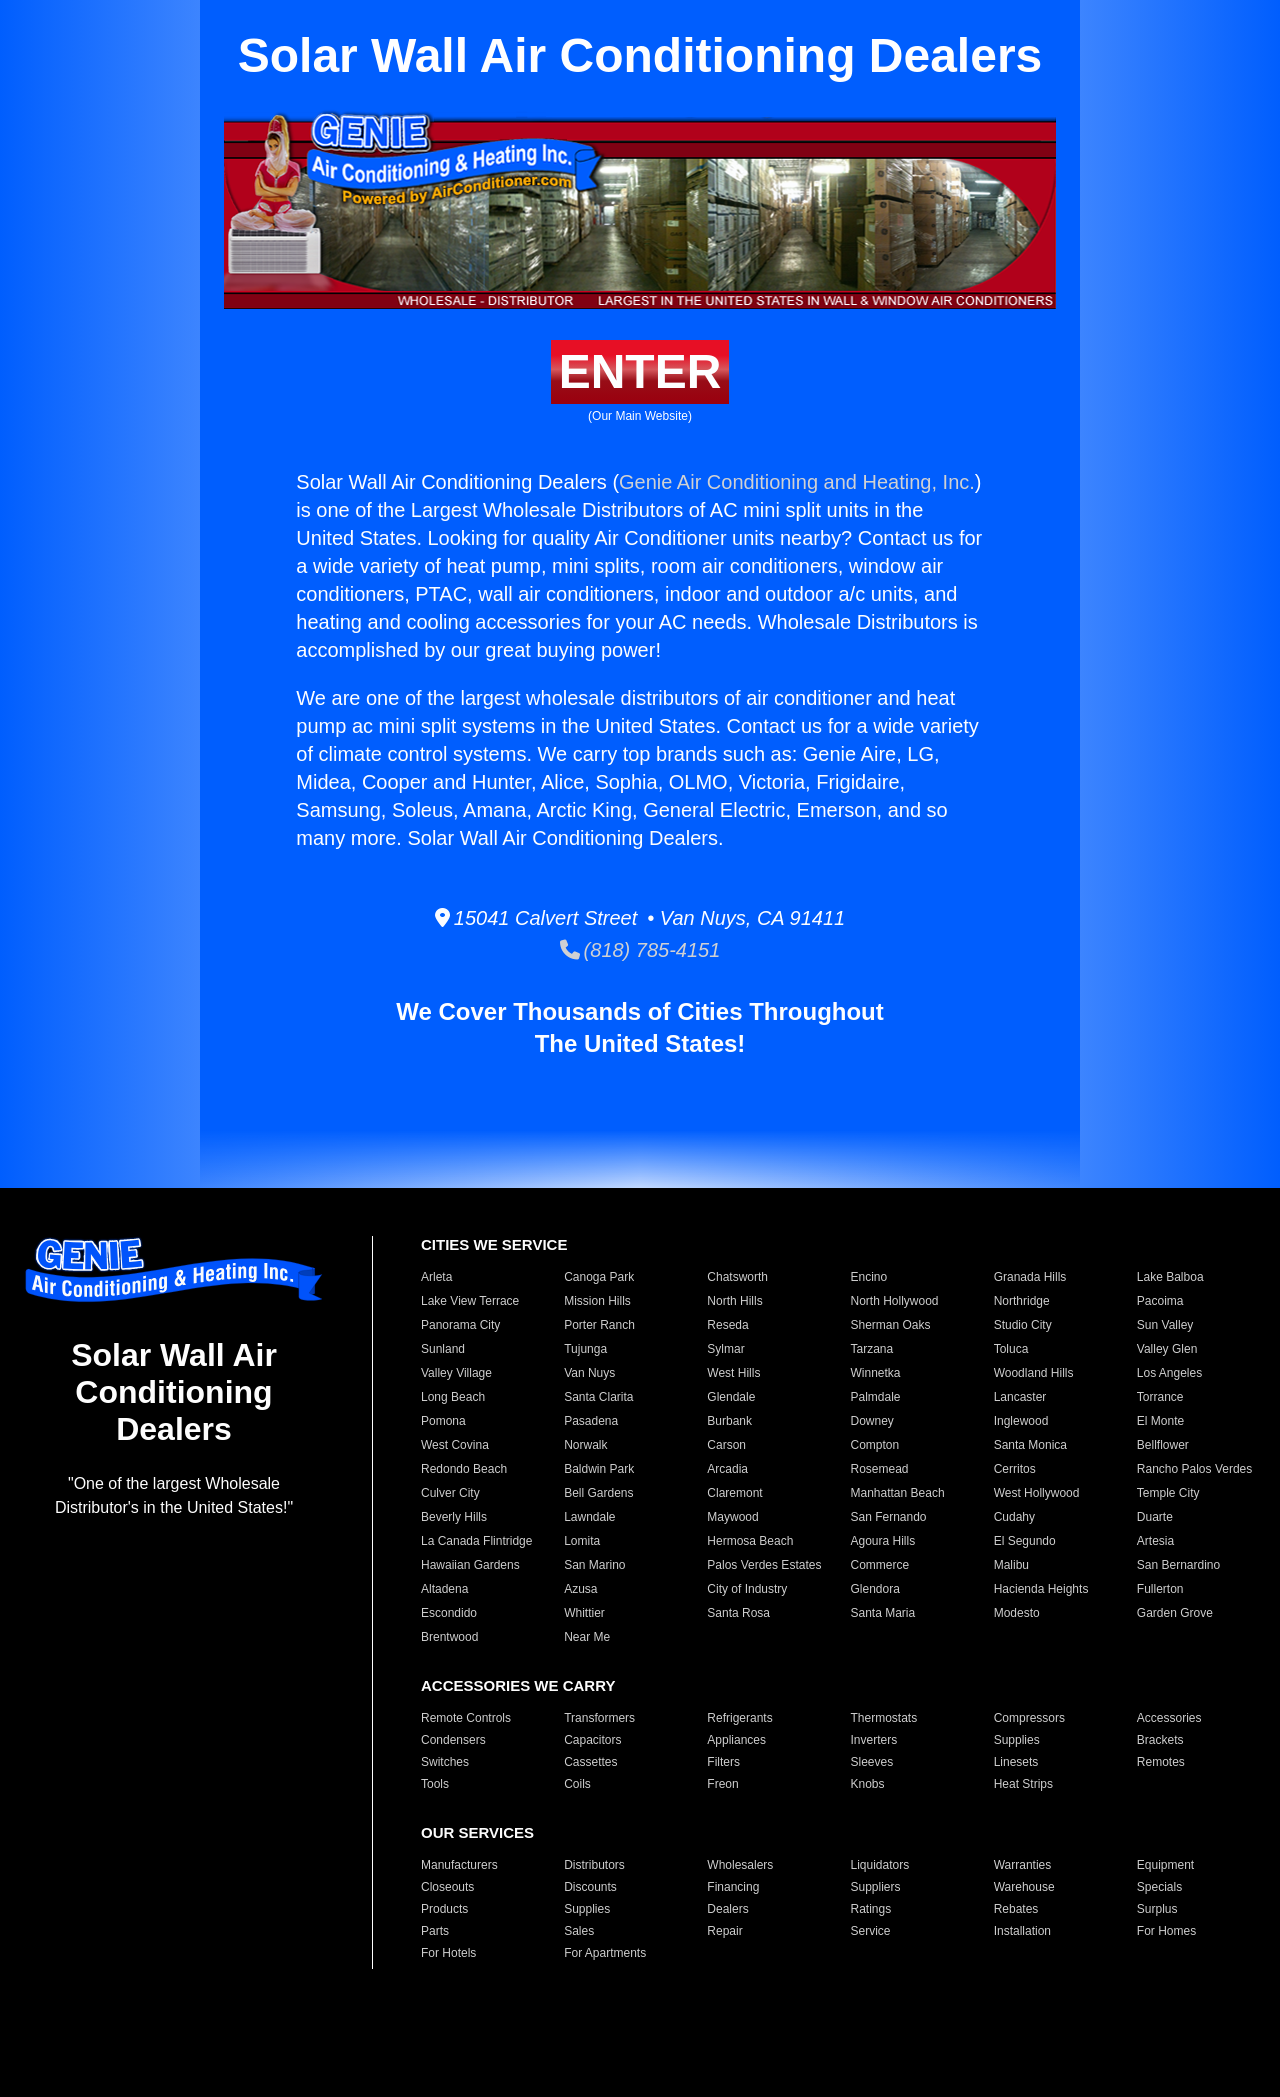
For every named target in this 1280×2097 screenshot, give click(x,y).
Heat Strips (1023, 1784)
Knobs (867, 1784)
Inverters (873, 1740)
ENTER (640, 371)
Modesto (1017, 1613)
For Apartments (605, 1953)
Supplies (1017, 1740)
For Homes (1166, 1931)
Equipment (1165, 1865)
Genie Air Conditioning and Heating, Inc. (797, 482)
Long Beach (453, 1397)
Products (444, 1909)
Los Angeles (1169, 1373)
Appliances (736, 1740)
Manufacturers (459, 1865)
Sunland (443, 1349)
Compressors (1029, 1718)
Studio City (1023, 1325)
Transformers (599, 1718)
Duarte (1155, 1517)
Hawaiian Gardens (470, 1565)
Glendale (731, 1397)
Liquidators (879, 1865)
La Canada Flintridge (476, 1541)
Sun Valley (1165, 1325)
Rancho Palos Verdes (1194, 1469)
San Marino (594, 1565)
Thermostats (883, 1718)
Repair (724, 1931)
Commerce (879, 1565)
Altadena (444, 1589)
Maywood (732, 1517)
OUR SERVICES (477, 1832)
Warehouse (1024, 1887)
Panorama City (460, 1325)
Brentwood (449, 1637)
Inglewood (1021, 1421)
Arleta (436, 1277)
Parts (435, 1931)
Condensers (453, 1740)
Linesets (1016, 1762)
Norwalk (585, 1445)
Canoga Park (599, 1277)
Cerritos (1015, 1469)
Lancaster (1020, 1397)
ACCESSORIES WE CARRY (518, 1685)
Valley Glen (1167, 1349)
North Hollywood (894, 1301)
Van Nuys (589, 1373)
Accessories (1169, 1718)
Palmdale (875, 1397)
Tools (435, 1784)
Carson (726, 1445)
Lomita (582, 1541)
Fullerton (1160, 1589)
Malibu (1011, 1565)
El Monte (1160, 1421)
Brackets (1160, 1740)
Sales (579, 1931)
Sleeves (871, 1762)
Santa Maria (882, 1613)
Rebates (1016, 1909)
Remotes (1161, 1762)
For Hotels (448, 1953)
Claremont (734, 1493)
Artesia (1155, 1541)
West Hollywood (1037, 1493)
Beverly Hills (454, 1517)
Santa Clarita (598, 1397)
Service (870, 1931)
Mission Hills (597, 1301)
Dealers (727, 1909)
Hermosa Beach (750, 1541)
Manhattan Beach (897, 1493)
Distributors (594, 1865)
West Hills (733, 1373)
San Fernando (888, 1517)
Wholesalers (740, 1865)
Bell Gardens (598, 1493)
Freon (722, 1784)
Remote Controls (466, 1718)
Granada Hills (1030, 1277)
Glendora (874, 1589)
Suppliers (875, 1887)
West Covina (455, 1445)
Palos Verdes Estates (764, 1565)
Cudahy (1014, 1517)
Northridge (1022, 1301)
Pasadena (591, 1421)
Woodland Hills (1034, 1373)
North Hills (734, 1301)
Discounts (590, 1887)
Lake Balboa (1170, 1277)
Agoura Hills (882, 1541)
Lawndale (589, 1517)
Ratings (870, 1909)
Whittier (584, 1613)
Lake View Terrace (470, 1301)
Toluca (1011, 1349)
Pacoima (1160, 1301)
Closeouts (447, 1887)
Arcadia (727, 1469)
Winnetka (875, 1373)
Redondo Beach (464, 1469)
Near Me (587, 1637)
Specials (1159, 1887)
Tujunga (585, 1349)
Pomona (443, 1421)
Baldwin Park (599, 1469)
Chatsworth (737, 1277)
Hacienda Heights (1041, 1589)
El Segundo (1025, 1541)
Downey (871, 1421)
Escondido (449, 1613)
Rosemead (879, 1469)
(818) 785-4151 (640, 950)
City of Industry (747, 1589)
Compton (874, 1445)
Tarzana (871, 1349)
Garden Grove (1175, 1613)
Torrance (1160, 1397)
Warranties (1023, 1865)
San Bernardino (1178, 1565)
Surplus (1157, 1909)
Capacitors (592, 1740)
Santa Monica (1030, 1445)
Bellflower (1163, 1445)
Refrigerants (739, 1718)
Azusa (580, 1589)
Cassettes (590, 1762)
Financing (733, 1887)
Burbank (729, 1421)
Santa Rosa (738, 1613)
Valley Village (456, 1373)
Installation (1022, 1931)
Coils (577, 1784)
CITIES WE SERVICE (494, 1244)
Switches (445, 1762)
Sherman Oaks (890, 1325)
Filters (723, 1762)
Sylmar (725, 1349)
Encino (868, 1277)
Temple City (1168, 1493)
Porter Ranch (599, 1325)
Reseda (727, 1325)
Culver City (450, 1493)
